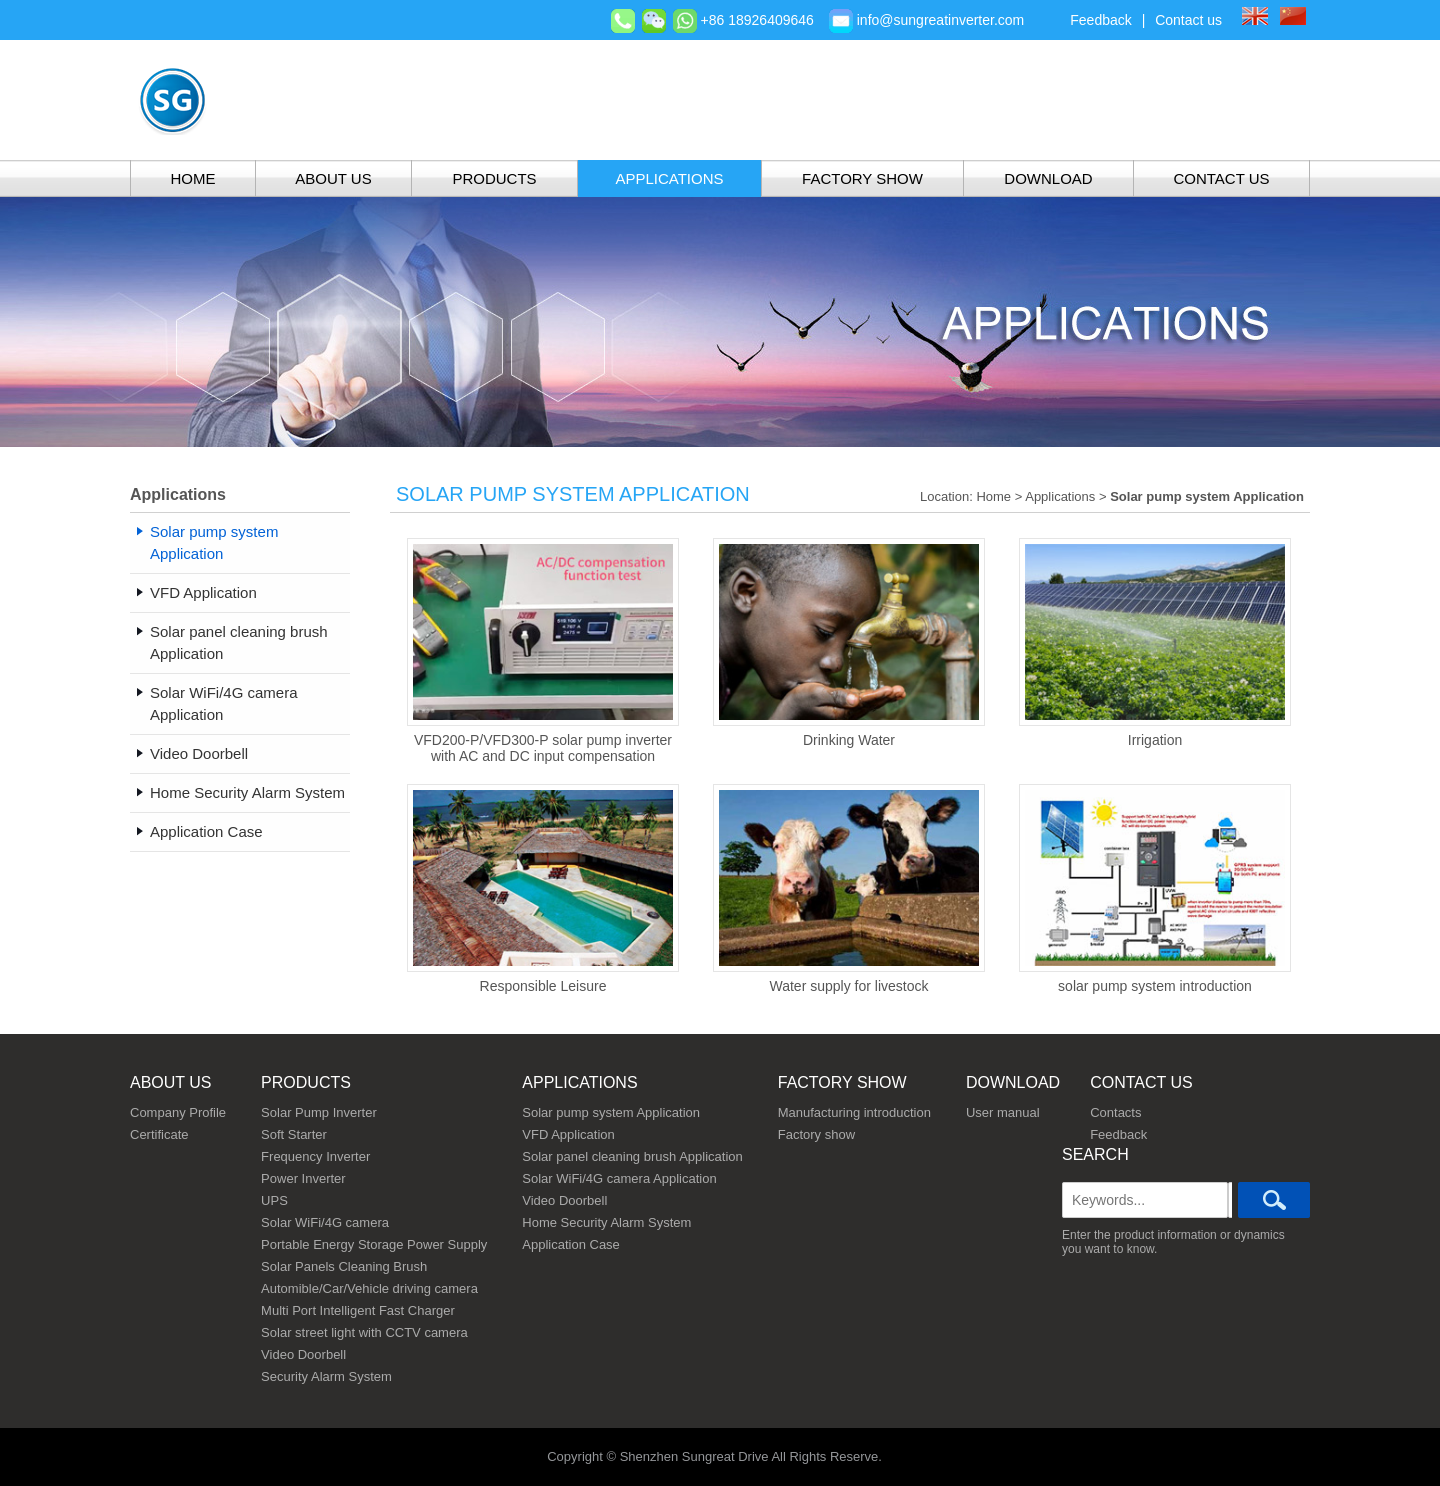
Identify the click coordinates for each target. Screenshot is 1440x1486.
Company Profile (178, 1112)
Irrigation (1155, 643)
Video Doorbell (303, 1354)
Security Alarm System (326, 1376)
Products (494, 178)
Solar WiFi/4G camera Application (619, 1178)
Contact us (1188, 20)
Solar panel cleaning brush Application (632, 1156)
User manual (1003, 1112)
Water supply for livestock (849, 889)
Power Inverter (303, 1178)
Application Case (571, 1244)
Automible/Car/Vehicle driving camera (369, 1288)
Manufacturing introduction (854, 1112)
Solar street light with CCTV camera (364, 1332)
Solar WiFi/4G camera (325, 1222)
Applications (669, 178)
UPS (274, 1200)
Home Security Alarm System (606, 1222)
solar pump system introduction (1155, 889)
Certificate (159, 1134)
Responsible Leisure (543, 889)
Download (1048, 178)
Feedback (1100, 20)
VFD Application (568, 1134)
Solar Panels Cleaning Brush (344, 1266)
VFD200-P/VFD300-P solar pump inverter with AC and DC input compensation (543, 651)
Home (193, 178)
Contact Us (1221, 178)
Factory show (862, 178)
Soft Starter (294, 1134)
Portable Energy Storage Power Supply (374, 1244)
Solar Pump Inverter (319, 1112)
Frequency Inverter (315, 1156)
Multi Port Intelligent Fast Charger (358, 1310)
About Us (333, 178)
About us (171, 1082)
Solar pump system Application (611, 1112)
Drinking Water (849, 643)
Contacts (1115, 1112)
